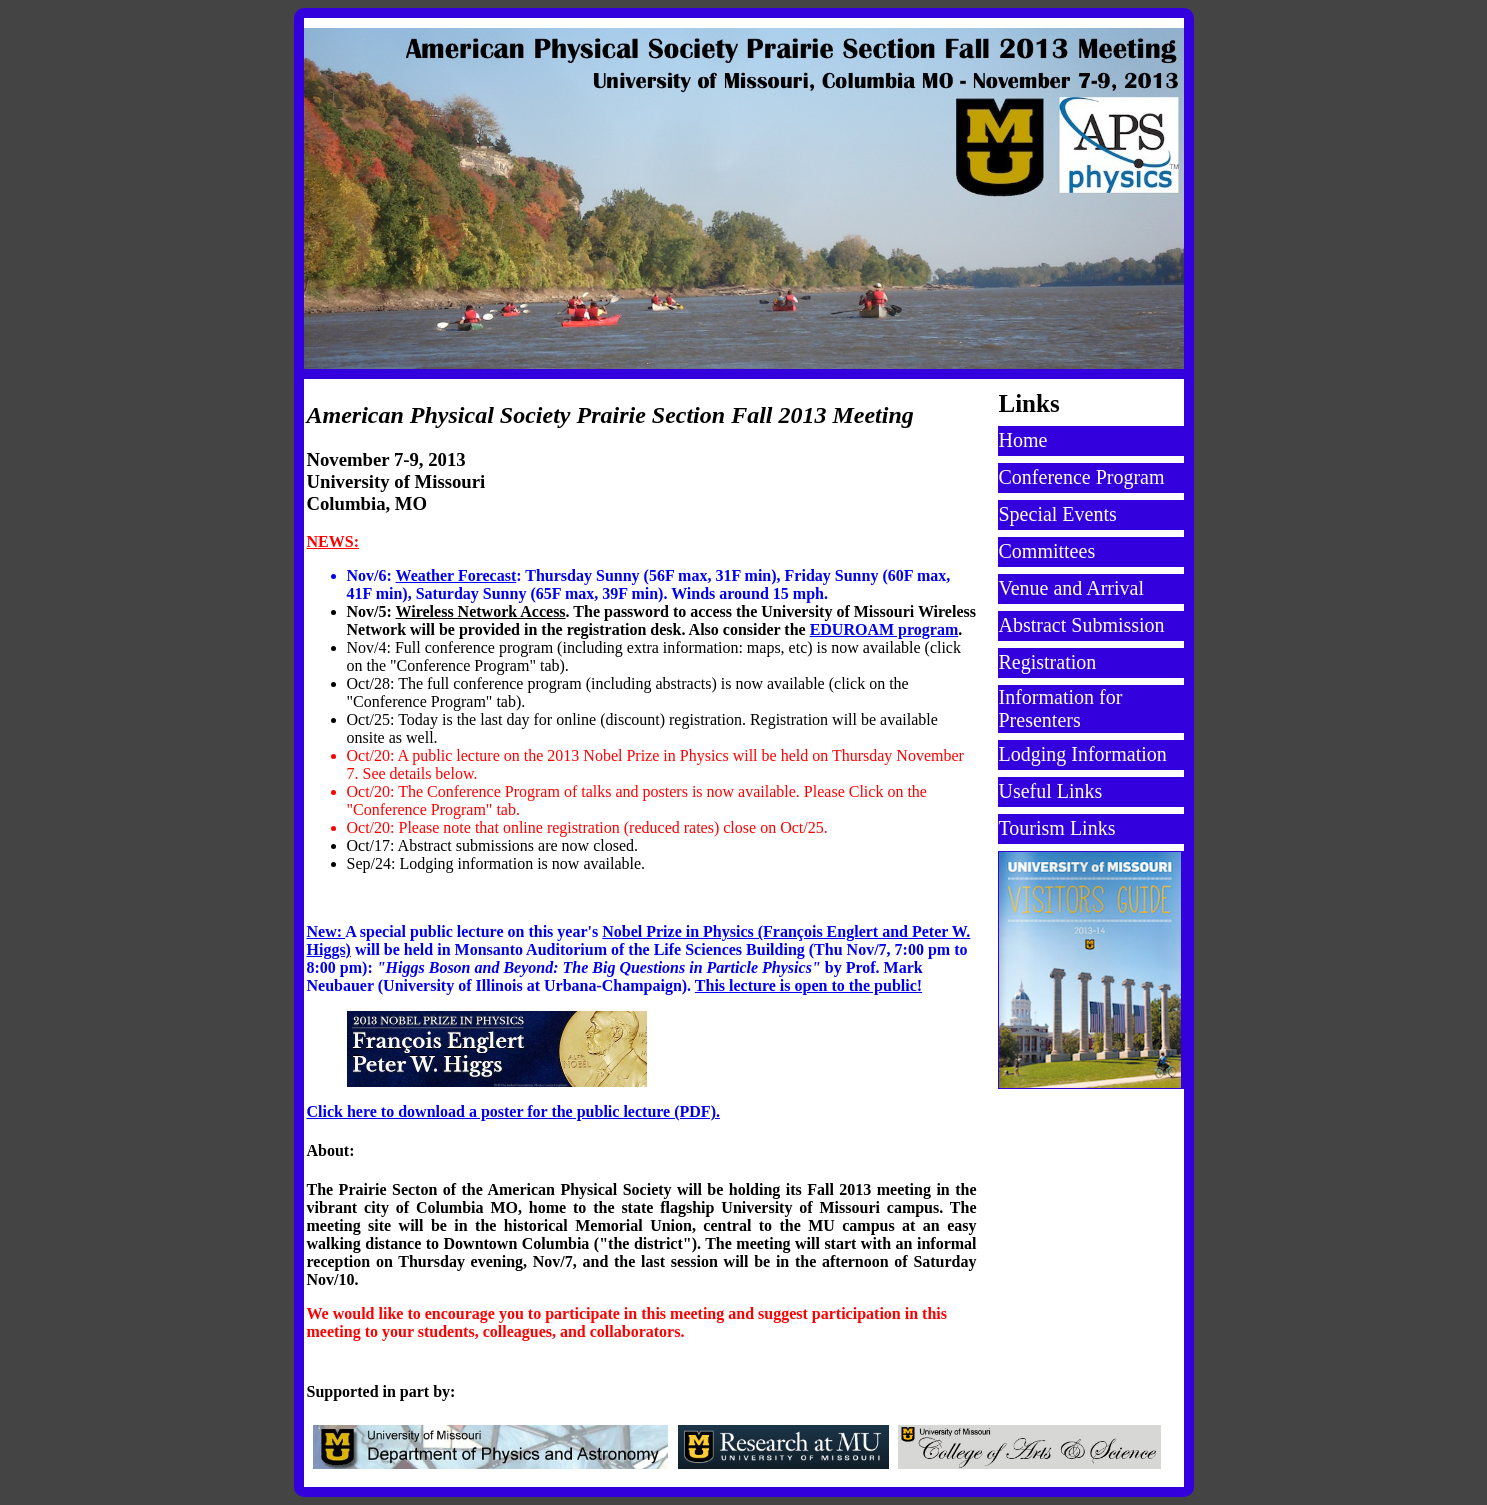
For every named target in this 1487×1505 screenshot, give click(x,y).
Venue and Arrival (1072, 588)
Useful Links (1051, 791)
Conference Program (1082, 477)
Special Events (1058, 514)
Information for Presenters (1061, 708)
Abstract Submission (1082, 625)
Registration (1048, 662)
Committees (1047, 551)
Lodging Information (1083, 754)
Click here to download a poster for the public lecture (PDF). (513, 1111)
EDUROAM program (884, 629)
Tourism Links (1057, 828)
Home (1023, 440)
